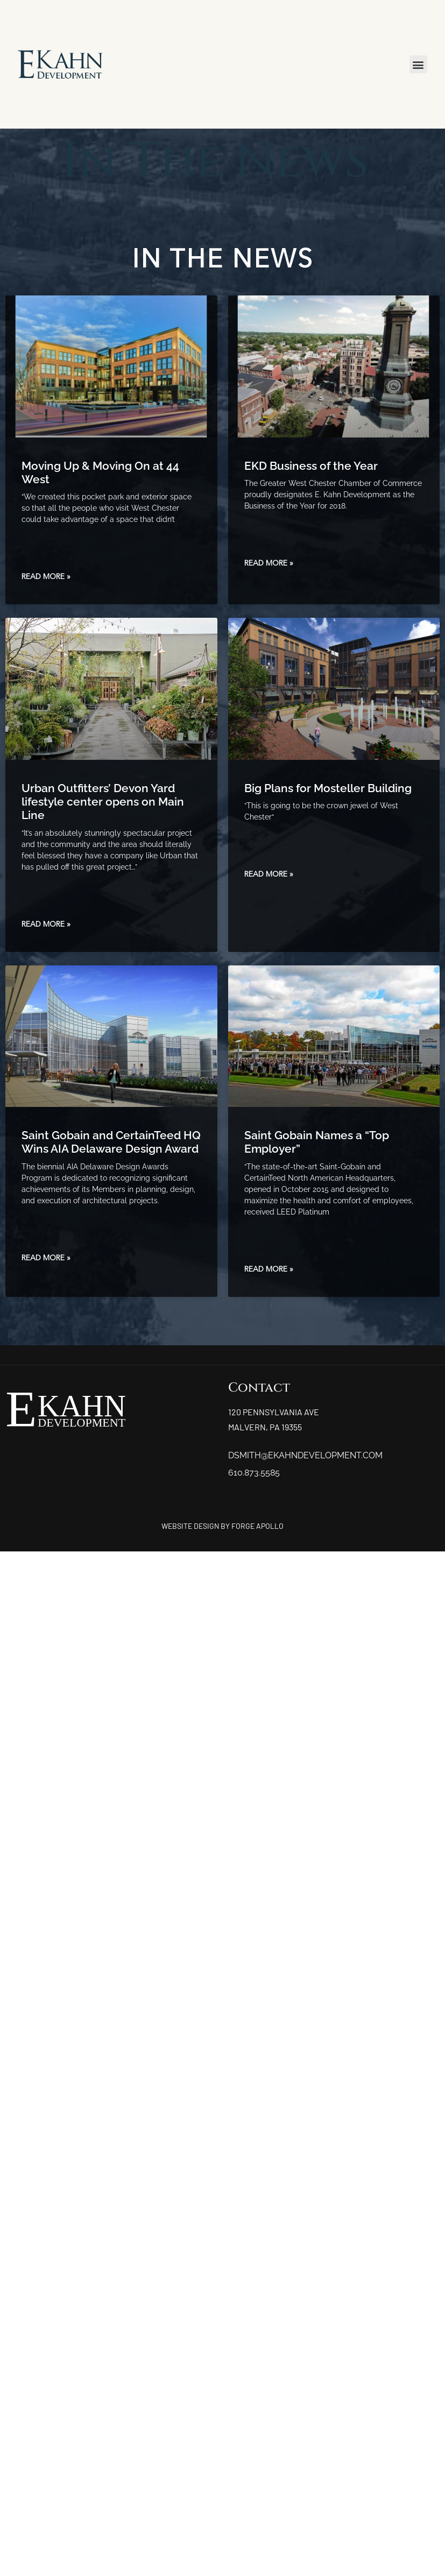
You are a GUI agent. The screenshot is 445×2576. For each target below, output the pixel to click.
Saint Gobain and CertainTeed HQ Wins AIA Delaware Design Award (111, 1141)
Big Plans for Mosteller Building (328, 788)
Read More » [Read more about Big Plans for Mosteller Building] (268, 874)
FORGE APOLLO (257, 1525)
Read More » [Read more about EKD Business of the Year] (268, 563)
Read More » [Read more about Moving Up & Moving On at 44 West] (46, 577)
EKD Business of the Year (311, 465)
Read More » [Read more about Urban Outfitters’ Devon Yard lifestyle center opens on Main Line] (46, 924)
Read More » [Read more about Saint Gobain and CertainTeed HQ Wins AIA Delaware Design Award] (46, 1258)
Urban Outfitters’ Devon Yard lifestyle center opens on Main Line (103, 801)
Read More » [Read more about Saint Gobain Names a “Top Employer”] (268, 1269)
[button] (418, 64)
